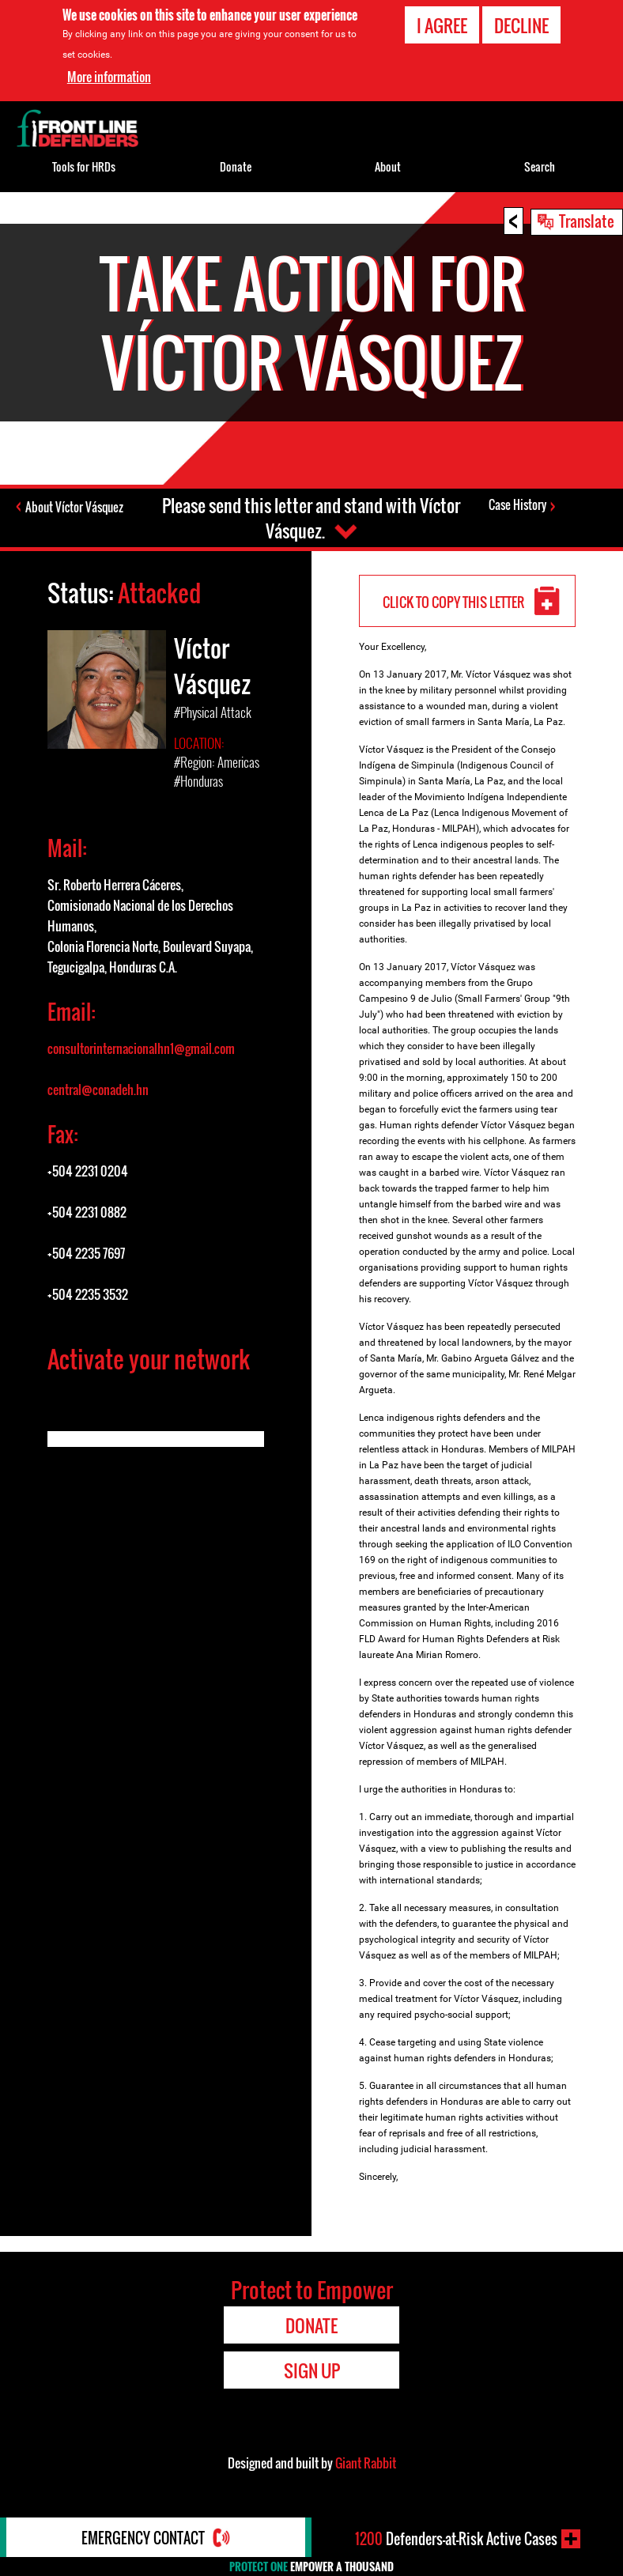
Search (539, 166)
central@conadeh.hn (98, 1089)
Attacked (159, 592)
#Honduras (198, 781)
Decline (521, 25)
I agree (442, 25)
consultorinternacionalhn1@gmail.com (141, 1048)
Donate (235, 166)
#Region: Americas (216, 762)
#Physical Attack (212, 712)
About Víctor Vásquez (74, 507)
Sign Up (312, 2370)
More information (109, 76)
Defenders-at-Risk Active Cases (456, 2539)
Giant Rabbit (365, 2462)
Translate (586, 221)
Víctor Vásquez (212, 665)
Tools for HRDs (83, 166)
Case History (517, 504)
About (388, 166)
